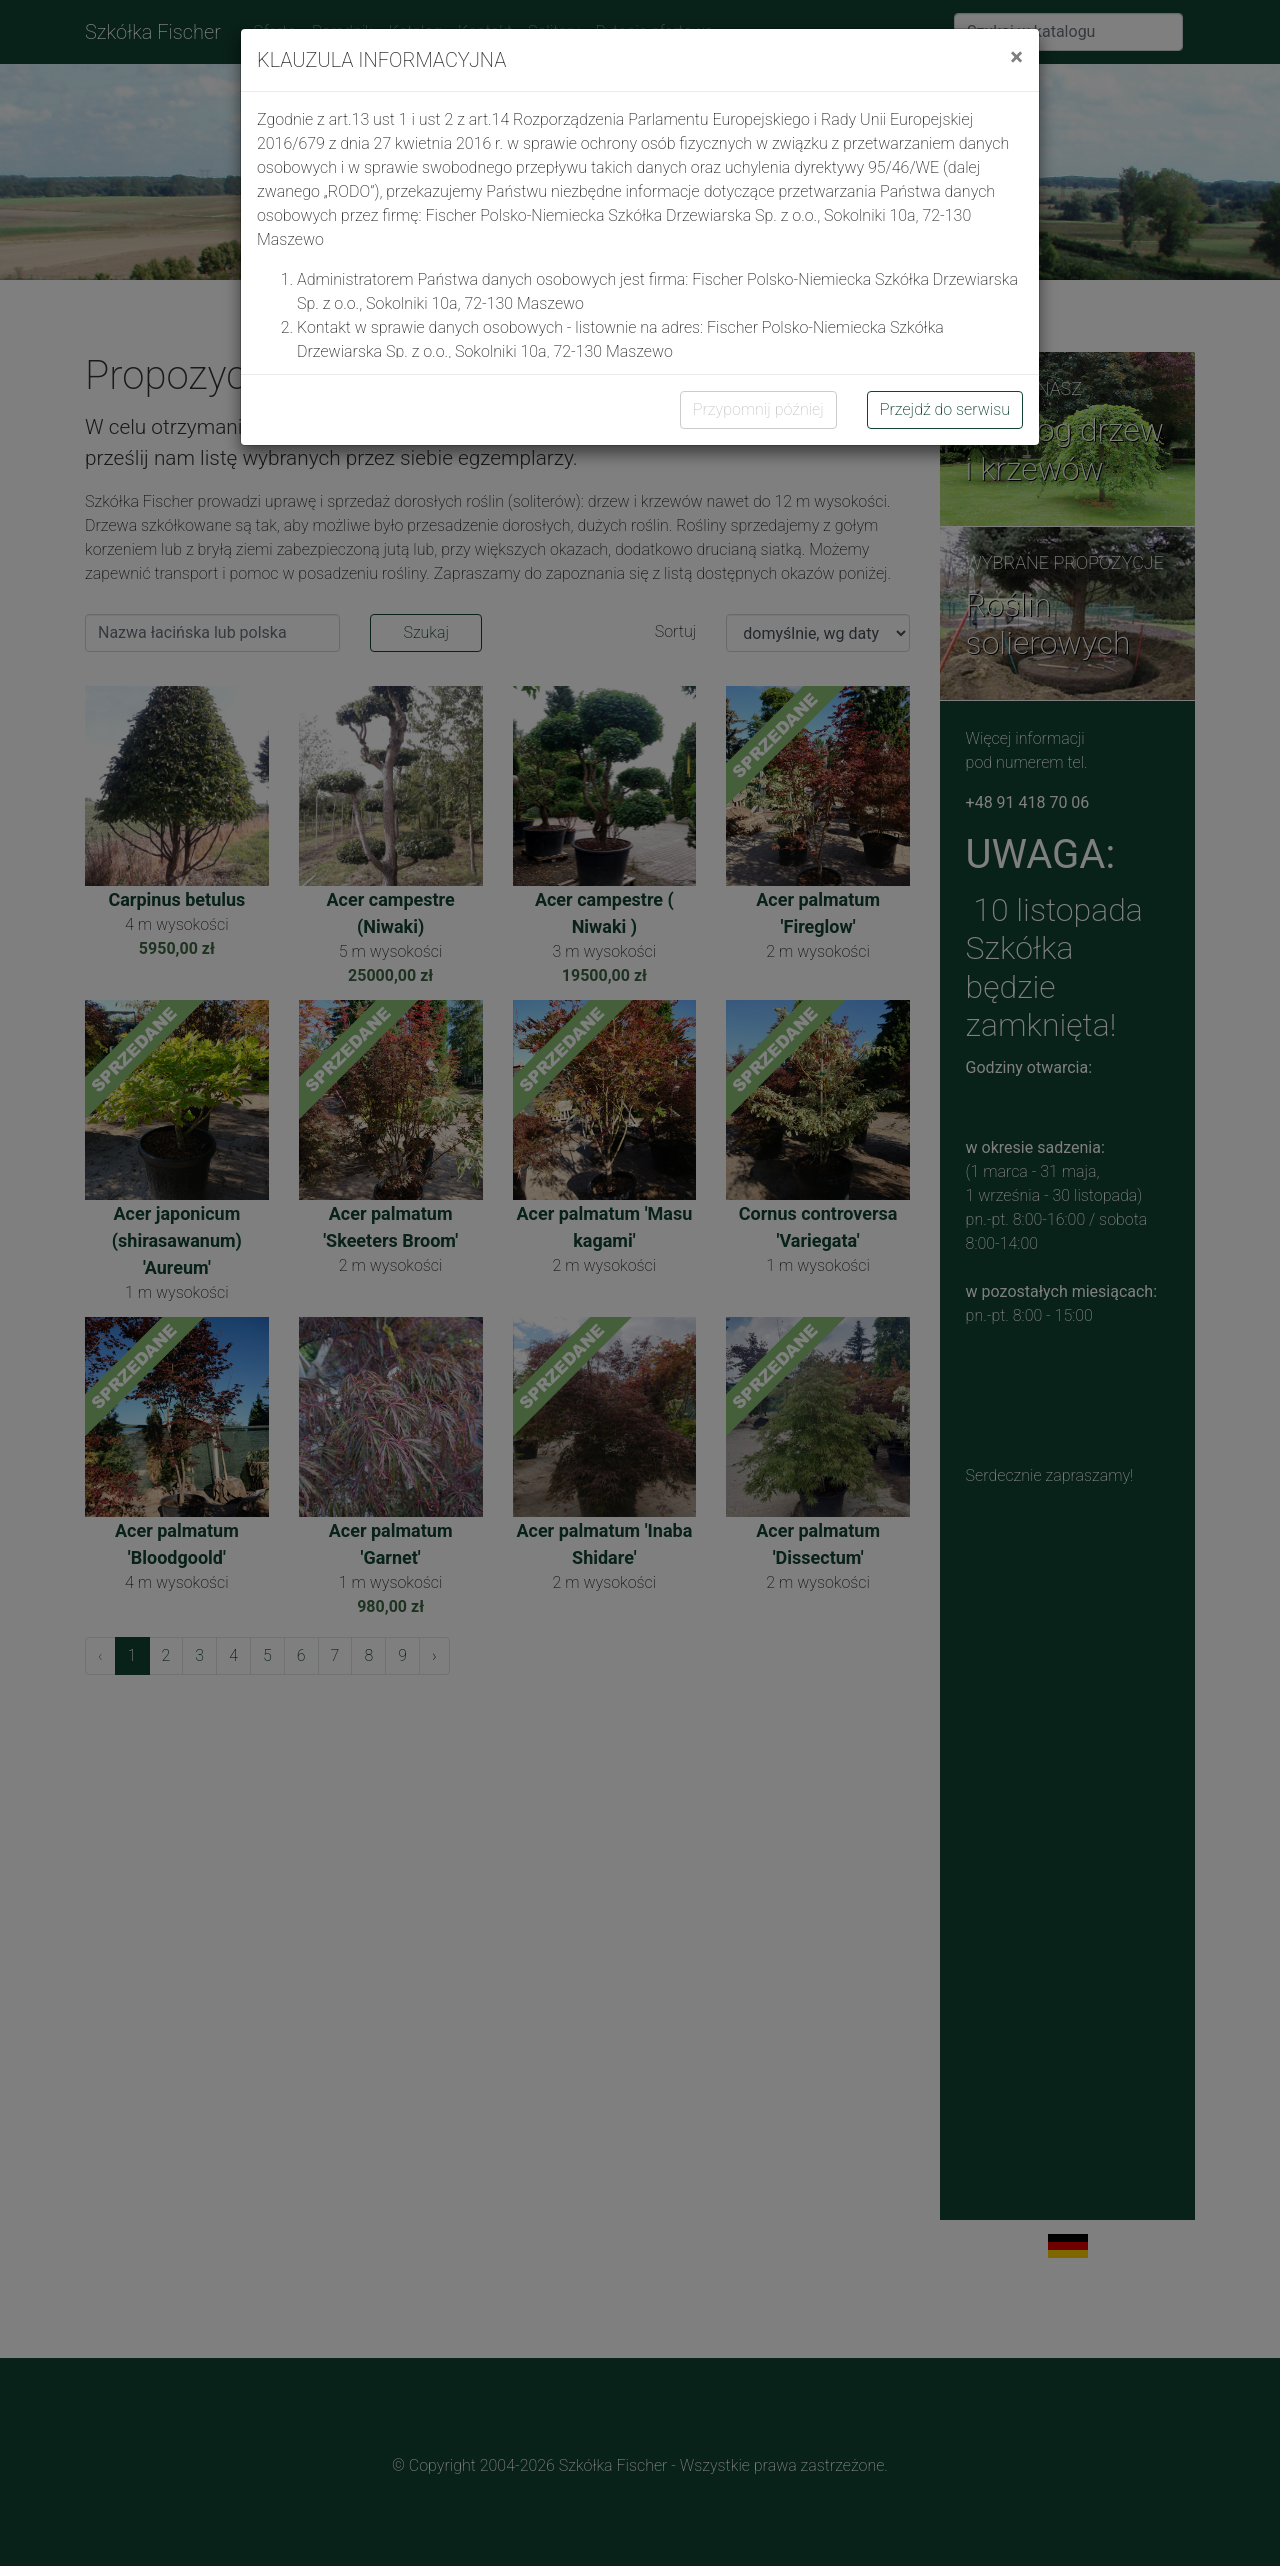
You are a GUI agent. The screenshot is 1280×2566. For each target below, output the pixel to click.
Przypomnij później (758, 409)
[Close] (1016, 57)
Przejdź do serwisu (945, 409)
